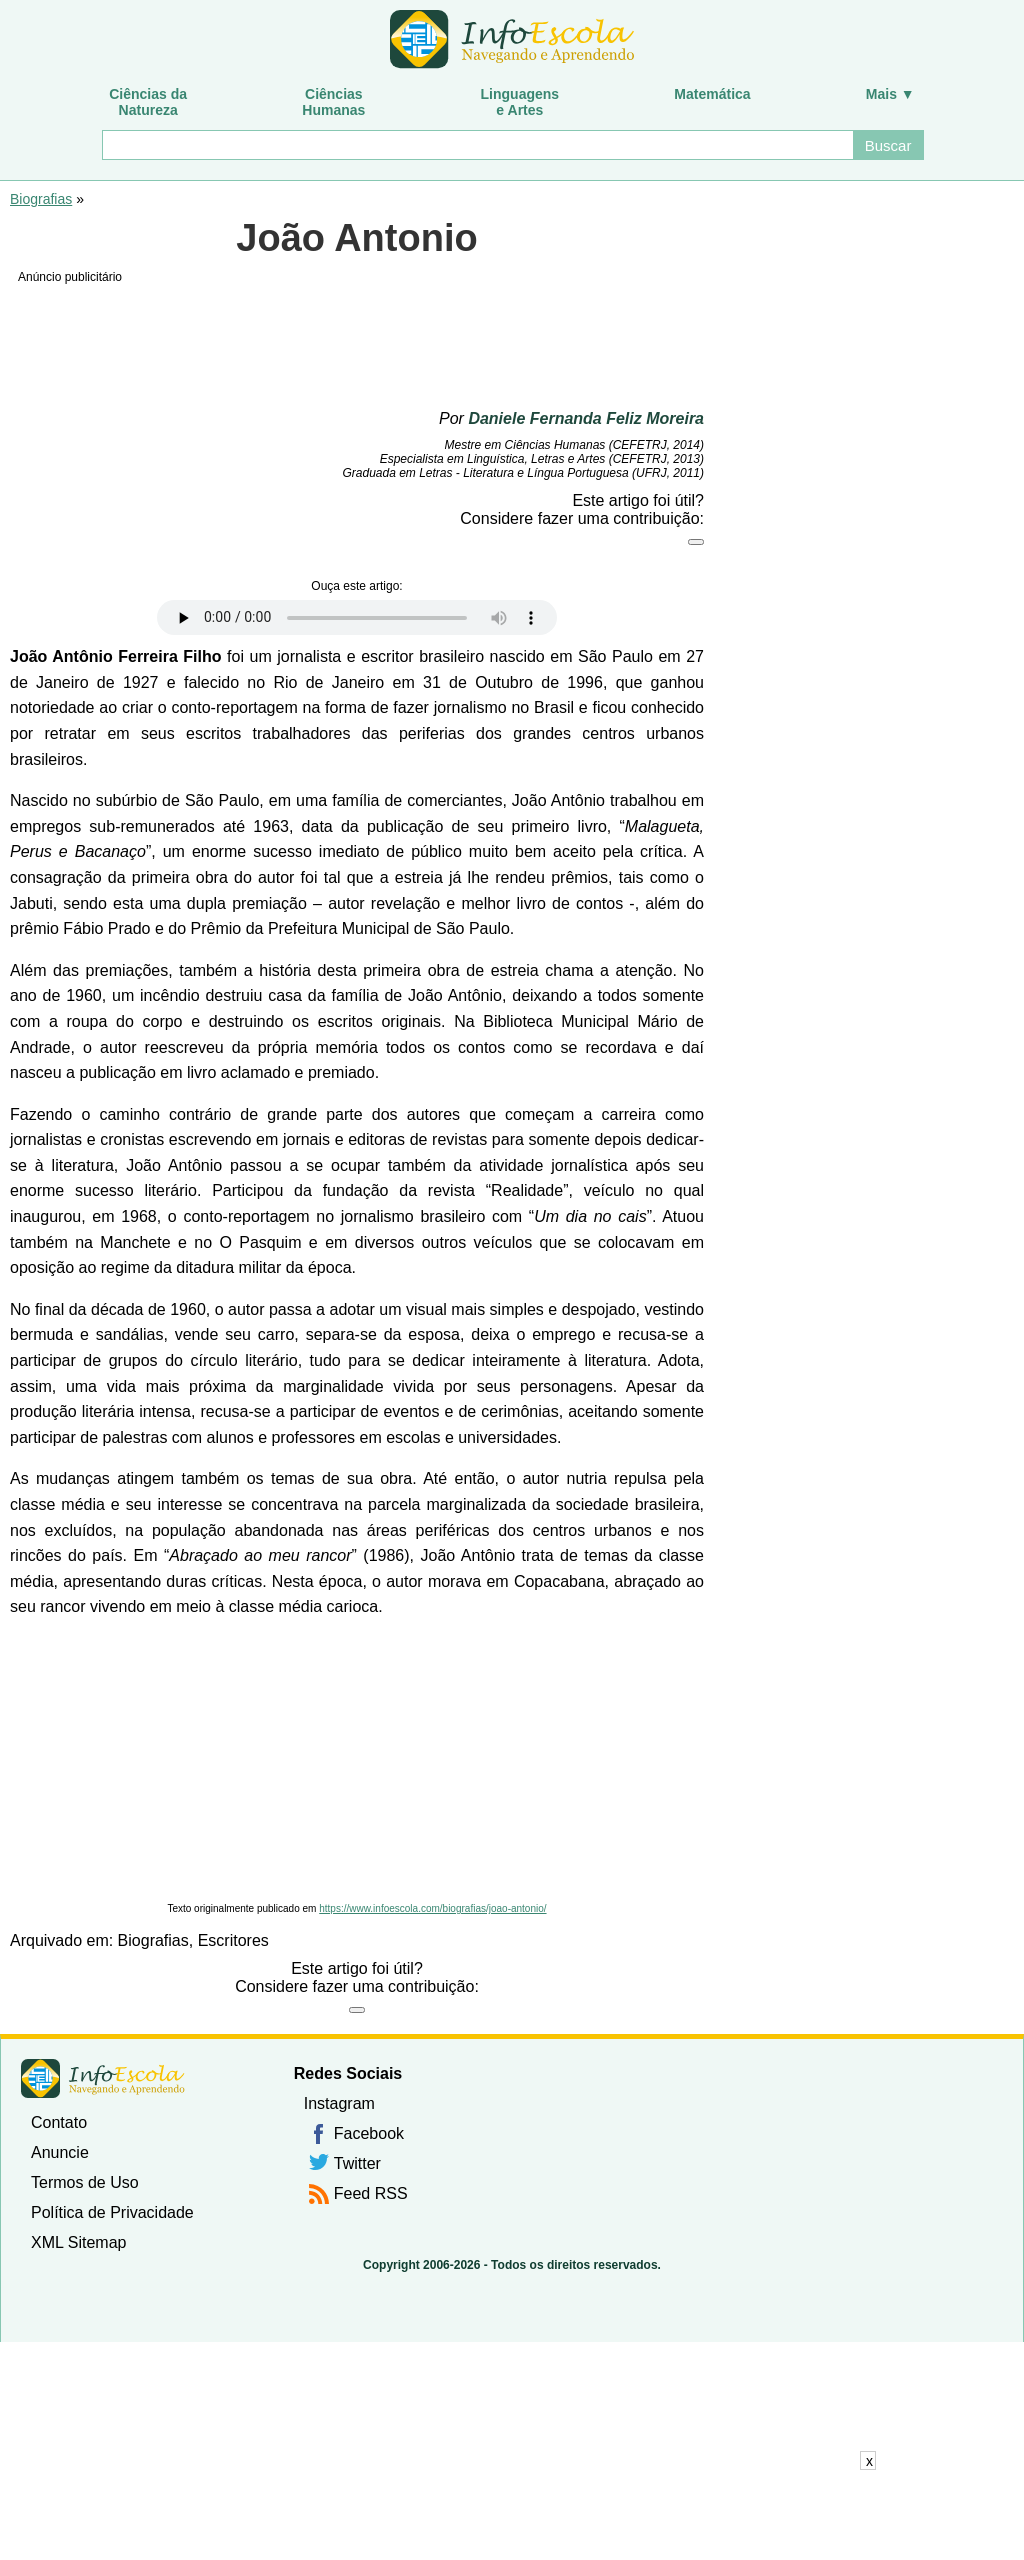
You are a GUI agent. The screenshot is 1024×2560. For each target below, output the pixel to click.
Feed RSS (371, 2193)
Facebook (369, 2133)
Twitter (357, 2163)
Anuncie (60, 2152)
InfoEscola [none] (103, 2078)
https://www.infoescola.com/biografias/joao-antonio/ (432, 1908)
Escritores (233, 1940)
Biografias (41, 199)
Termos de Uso (85, 2182)
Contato (59, 2122)
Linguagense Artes (520, 102)
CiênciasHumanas (333, 102)
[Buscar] (476, 145)
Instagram (339, 2103)
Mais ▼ (890, 94)
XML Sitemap (78, 2242)
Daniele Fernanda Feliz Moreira (586, 418)
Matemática (712, 94)
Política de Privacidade (112, 2212)
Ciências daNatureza (148, 102)
